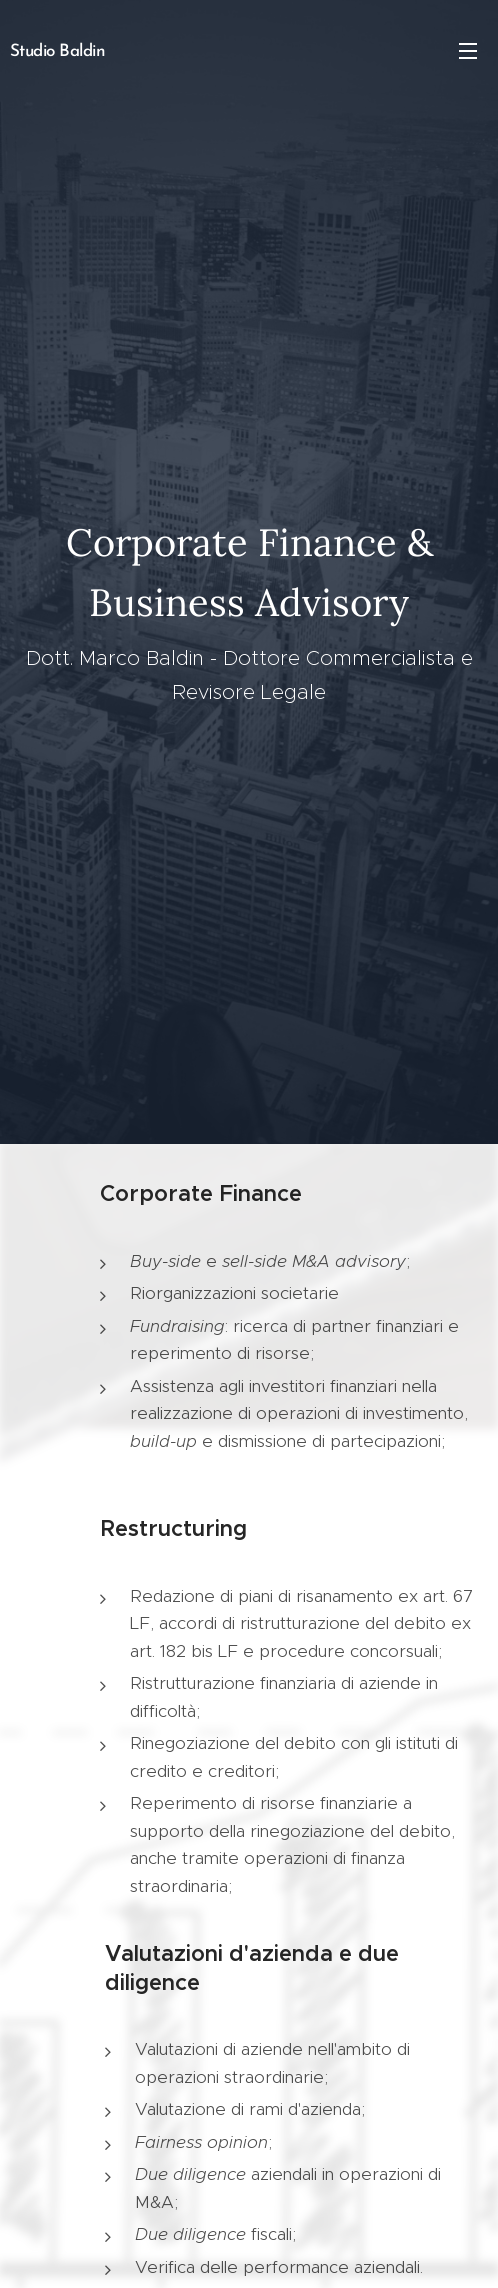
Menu (468, 51)
